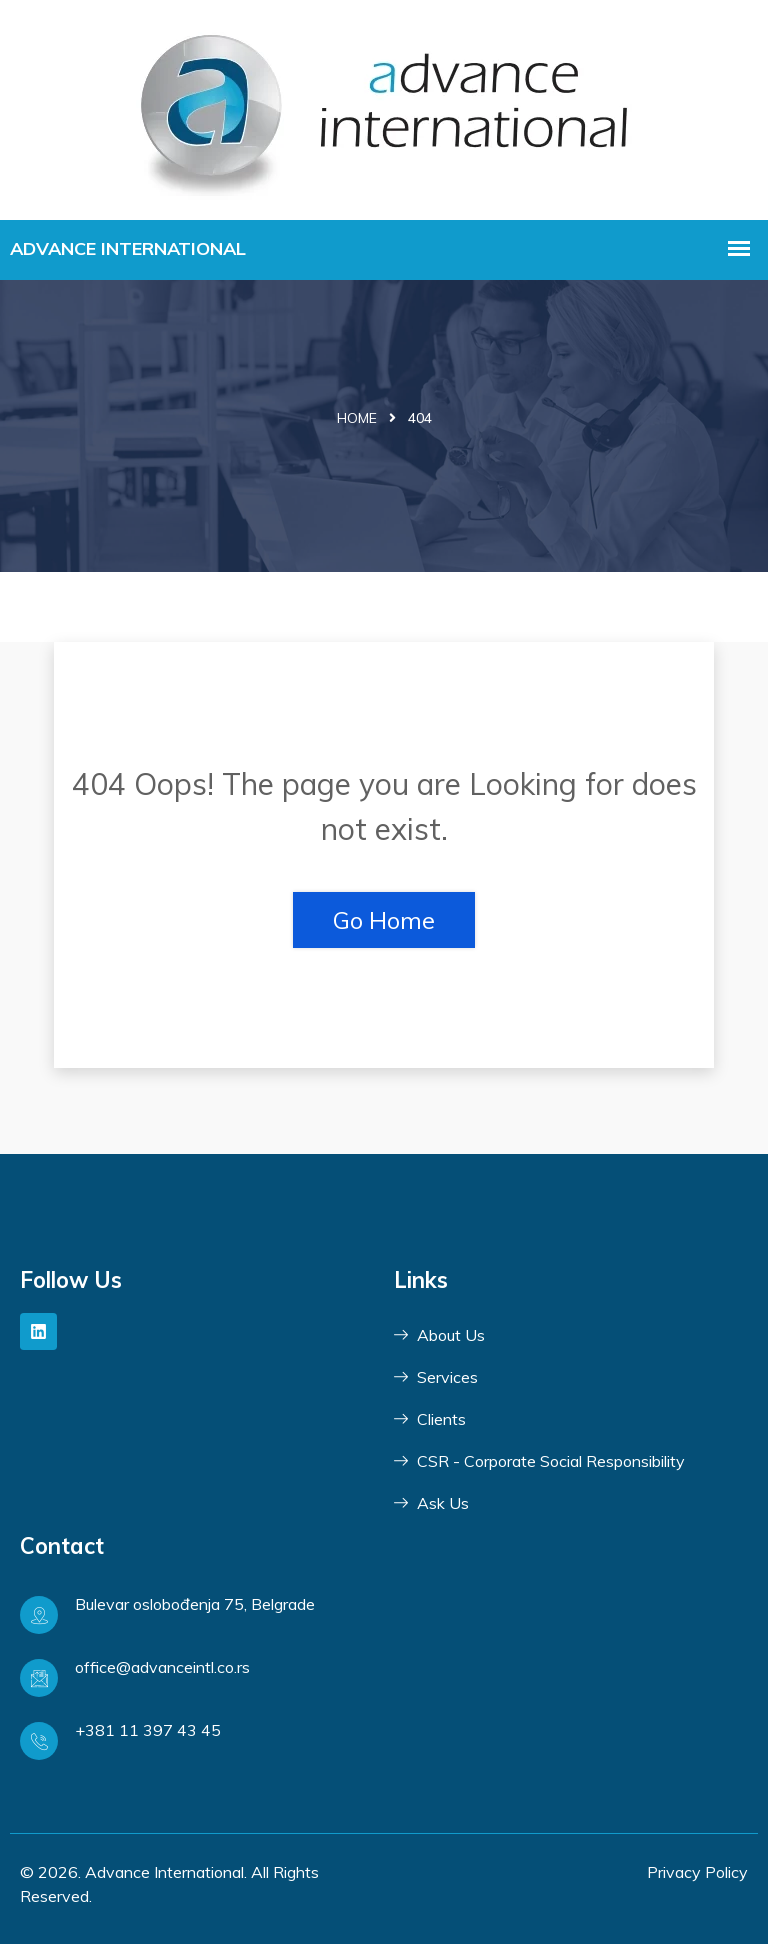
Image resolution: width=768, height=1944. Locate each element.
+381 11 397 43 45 (148, 1730)
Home (357, 418)
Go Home (384, 920)
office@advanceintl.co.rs (162, 1667)
